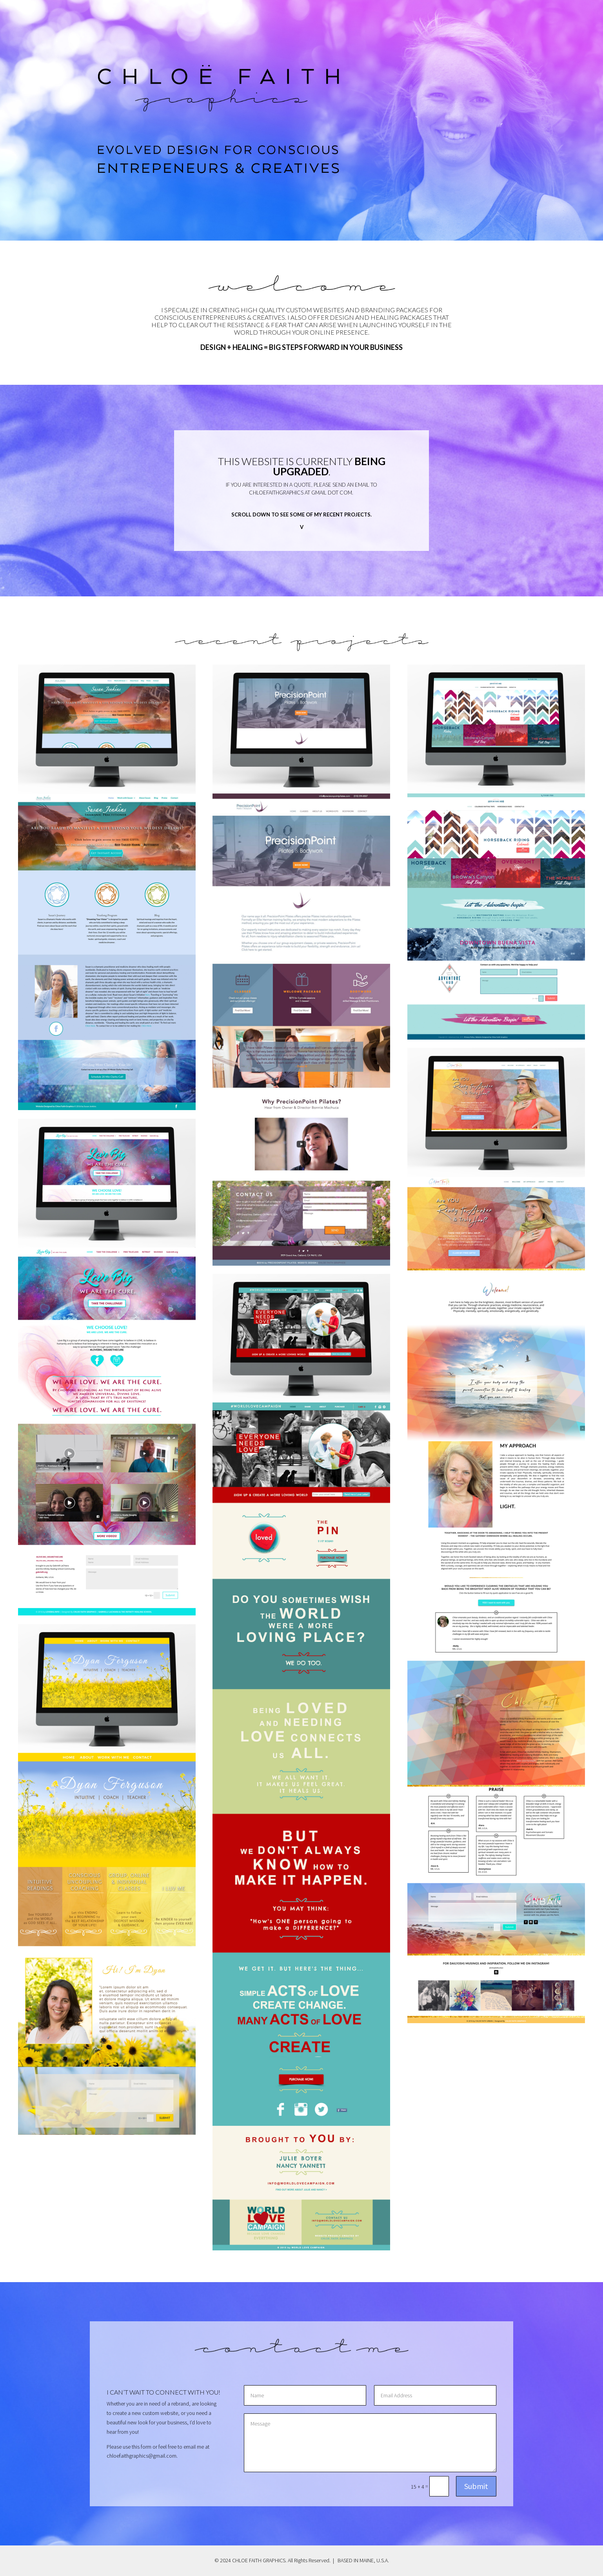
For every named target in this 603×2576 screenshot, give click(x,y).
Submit (476, 2486)
